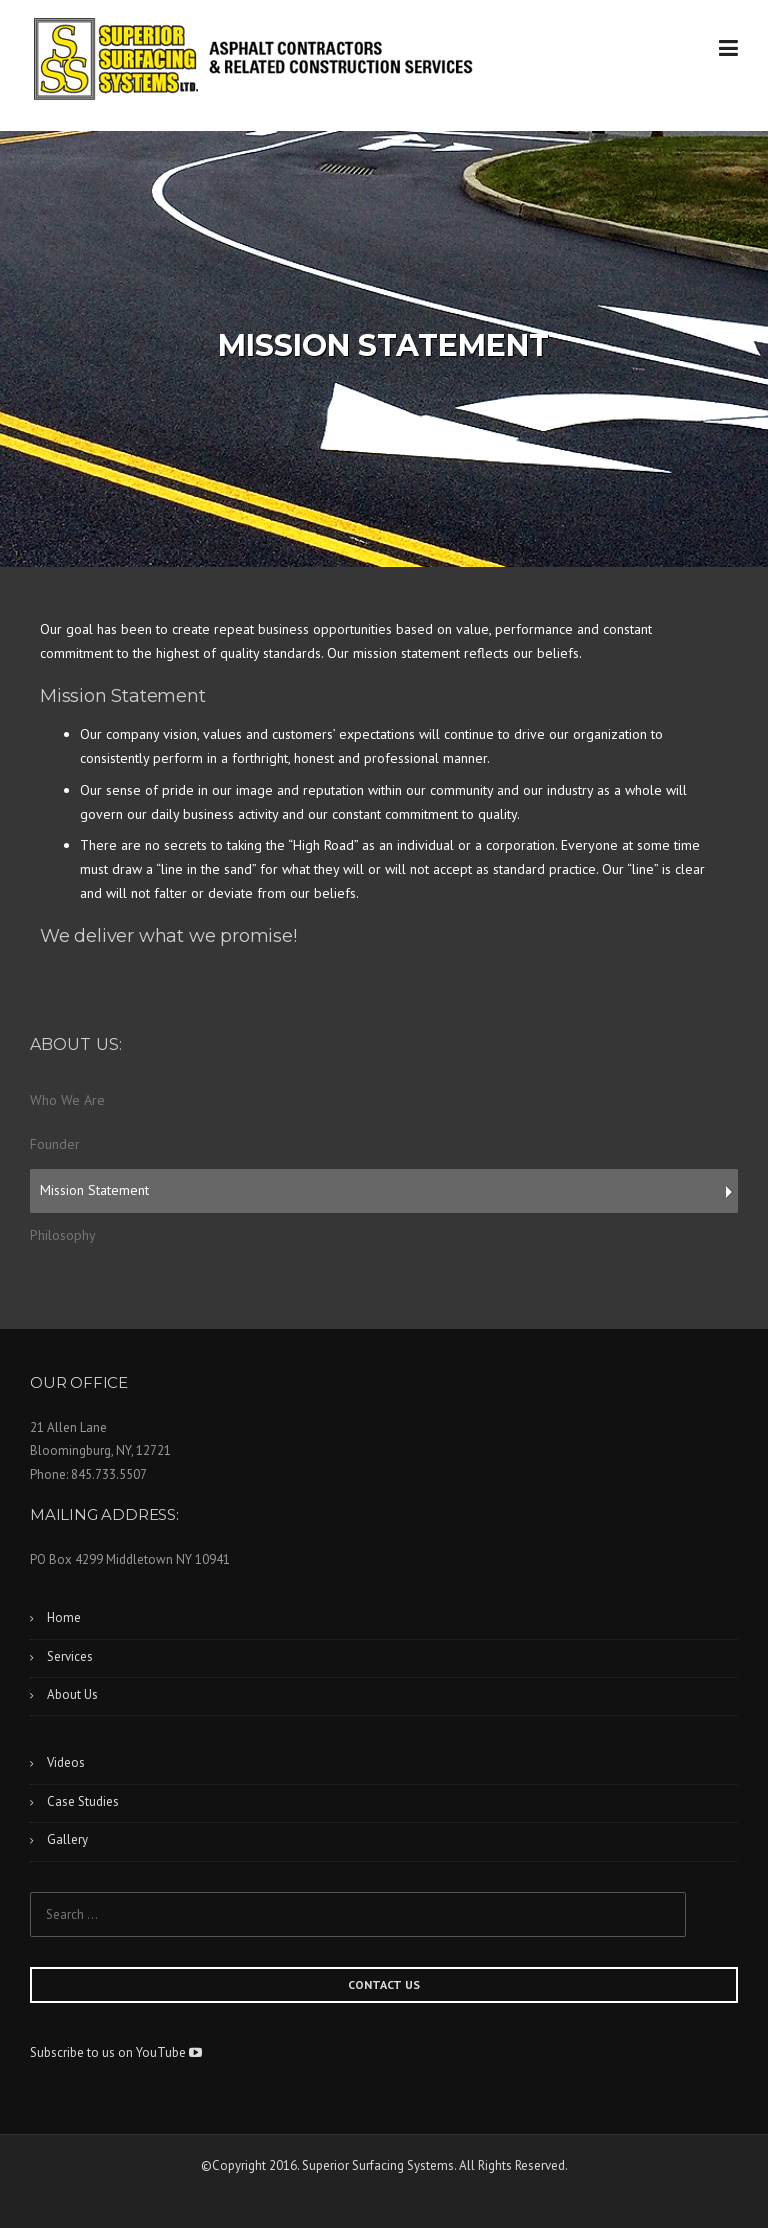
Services (70, 1656)
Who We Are (67, 1100)
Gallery (67, 1839)
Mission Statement (94, 1190)
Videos (66, 1762)
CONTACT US (384, 1984)
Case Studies (83, 1801)
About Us (72, 1694)
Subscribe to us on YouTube (116, 2052)
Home (64, 1617)
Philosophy (63, 1235)
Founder (55, 1144)
